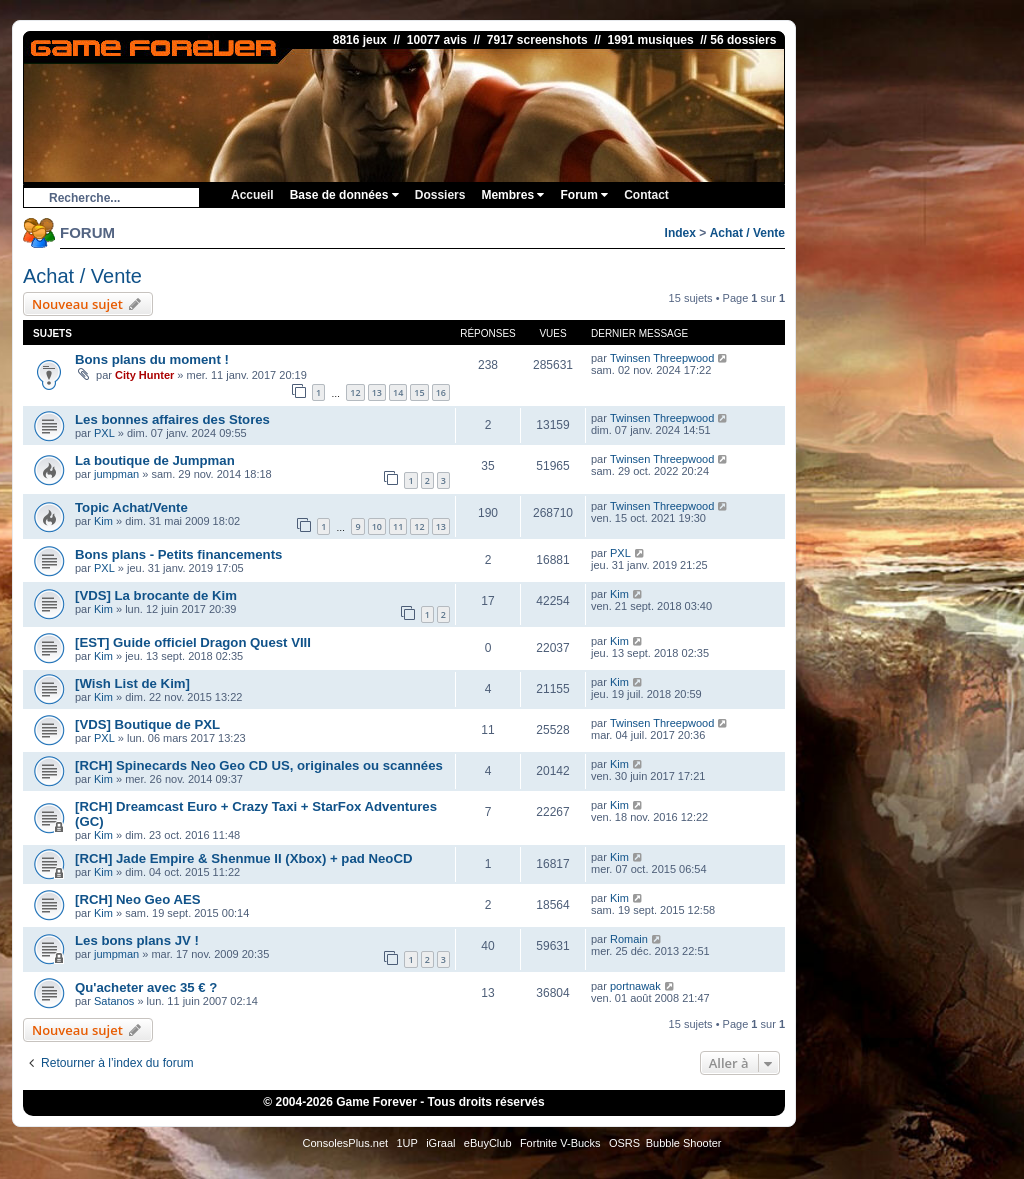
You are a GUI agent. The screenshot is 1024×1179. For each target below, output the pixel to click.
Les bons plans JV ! (137, 940)
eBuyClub (488, 1143)
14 (398, 392)
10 (377, 526)
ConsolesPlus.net (345, 1143)
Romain (629, 939)
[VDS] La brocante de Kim (156, 595)
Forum (584, 195)
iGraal (440, 1143)
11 (398, 526)
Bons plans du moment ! (152, 359)
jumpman (116, 474)
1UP (406, 1143)
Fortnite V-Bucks (560, 1143)
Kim (103, 521)
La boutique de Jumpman (155, 460)
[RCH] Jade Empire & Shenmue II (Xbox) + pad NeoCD (243, 858)
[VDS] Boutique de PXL (147, 724)
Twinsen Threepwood (662, 358)
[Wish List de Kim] (132, 683)
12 (355, 392)
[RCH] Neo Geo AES (138, 899)
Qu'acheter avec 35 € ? (146, 987)
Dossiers (440, 195)
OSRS (624, 1143)
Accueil (252, 195)
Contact (646, 195)
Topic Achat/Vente (131, 507)
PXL (104, 433)
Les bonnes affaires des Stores (172, 419)
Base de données (344, 195)
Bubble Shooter (684, 1143)
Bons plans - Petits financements (178, 554)
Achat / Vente (747, 233)
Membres (512, 195)
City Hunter (144, 375)
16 (441, 392)
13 (377, 392)
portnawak (635, 986)
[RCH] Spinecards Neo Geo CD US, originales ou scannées (259, 765)
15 (419, 392)
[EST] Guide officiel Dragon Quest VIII (193, 642)
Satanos (114, 1001)
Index (680, 233)
